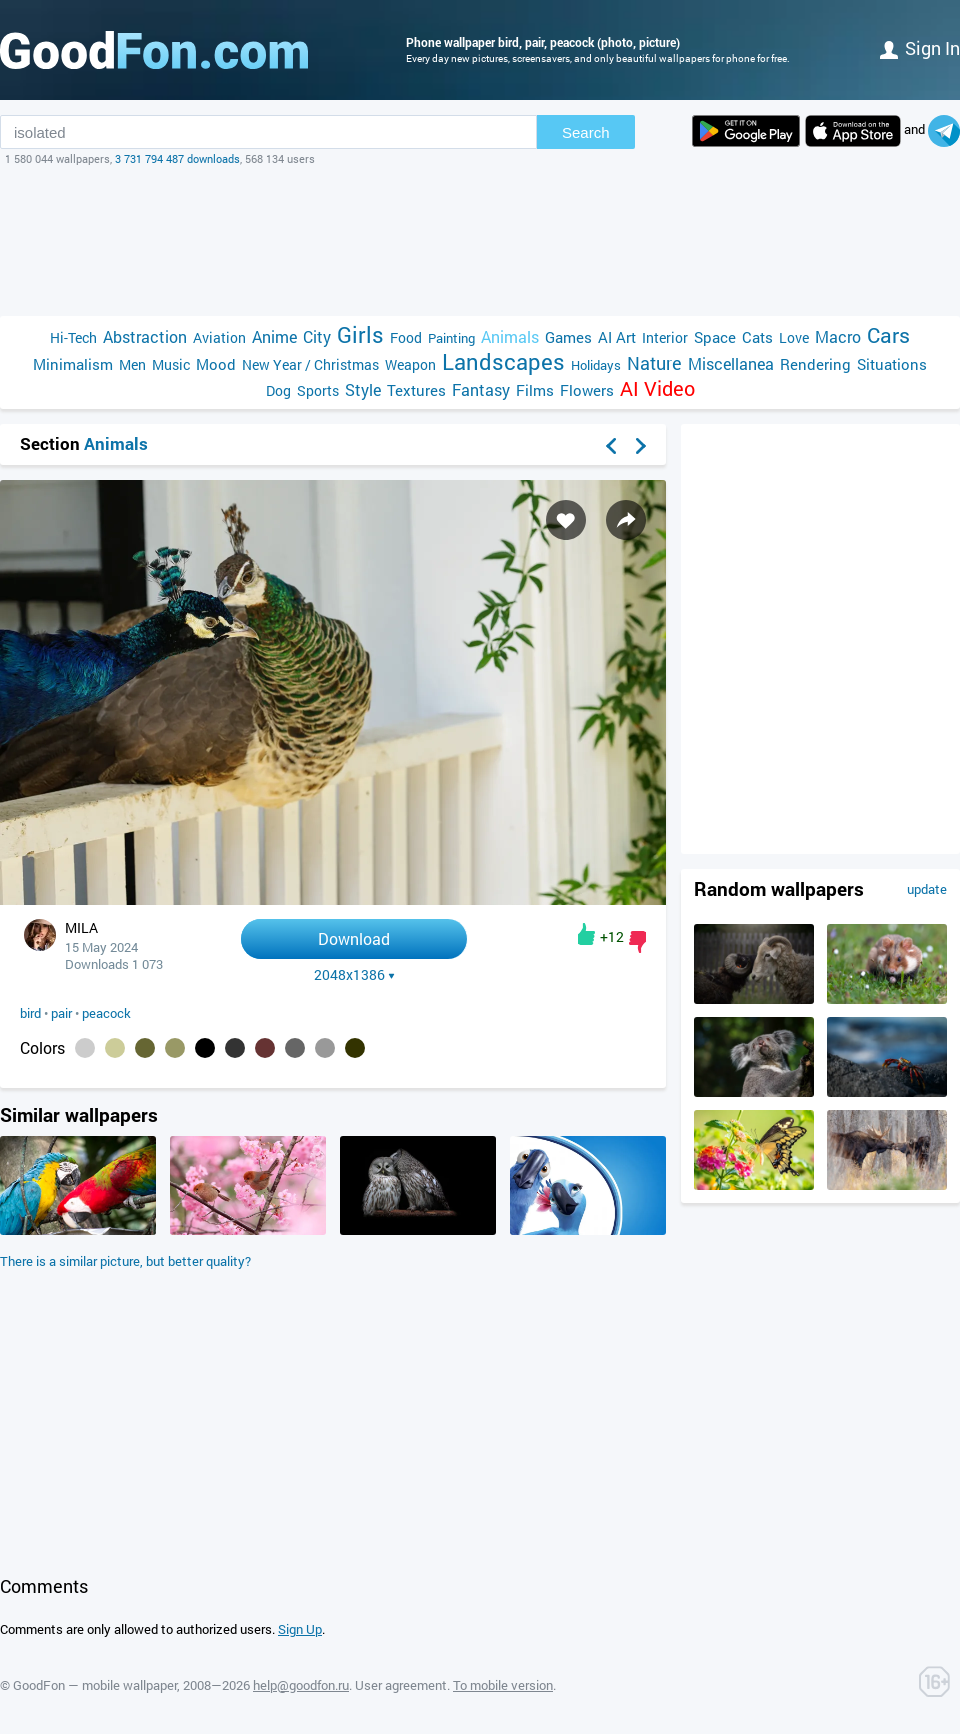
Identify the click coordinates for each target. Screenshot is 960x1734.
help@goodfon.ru (301, 1685)
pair (61, 1013)
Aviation (219, 337)
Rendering (815, 364)
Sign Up (300, 1629)
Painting (451, 338)
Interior (665, 337)
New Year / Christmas (310, 364)
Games (568, 337)
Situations (892, 364)
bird (30, 1013)
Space (715, 337)
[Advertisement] (480, 241)
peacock (106, 1013)
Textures (416, 390)
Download (354, 938)
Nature (654, 363)
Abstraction (145, 336)
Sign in (920, 48)
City (317, 336)
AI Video (657, 388)
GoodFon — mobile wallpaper (95, 1685)
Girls (360, 334)
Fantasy (481, 389)
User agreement (401, 1685)
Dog (278, 390)
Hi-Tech (73, 337)
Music (171, 364)
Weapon (410, 364)
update (927, 889)
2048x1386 (354, 975)
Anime (274, 336)
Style (363, 389)
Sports (318, 390)
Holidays (596, 365)
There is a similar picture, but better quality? (125, 1261)
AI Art (617, 337)
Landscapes (503, 361)
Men (132, 364)
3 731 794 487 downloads (177, 158)
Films (535, 390)
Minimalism (73, 364)
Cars (888, 335)
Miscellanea (731, 363)
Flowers (587, 390)
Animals (510, 336)
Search (586, 132)
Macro (838, 336)
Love (794, 337)
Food (406, 337)
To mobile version (503, 1685)
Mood (216, 364)
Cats (757, 337)
